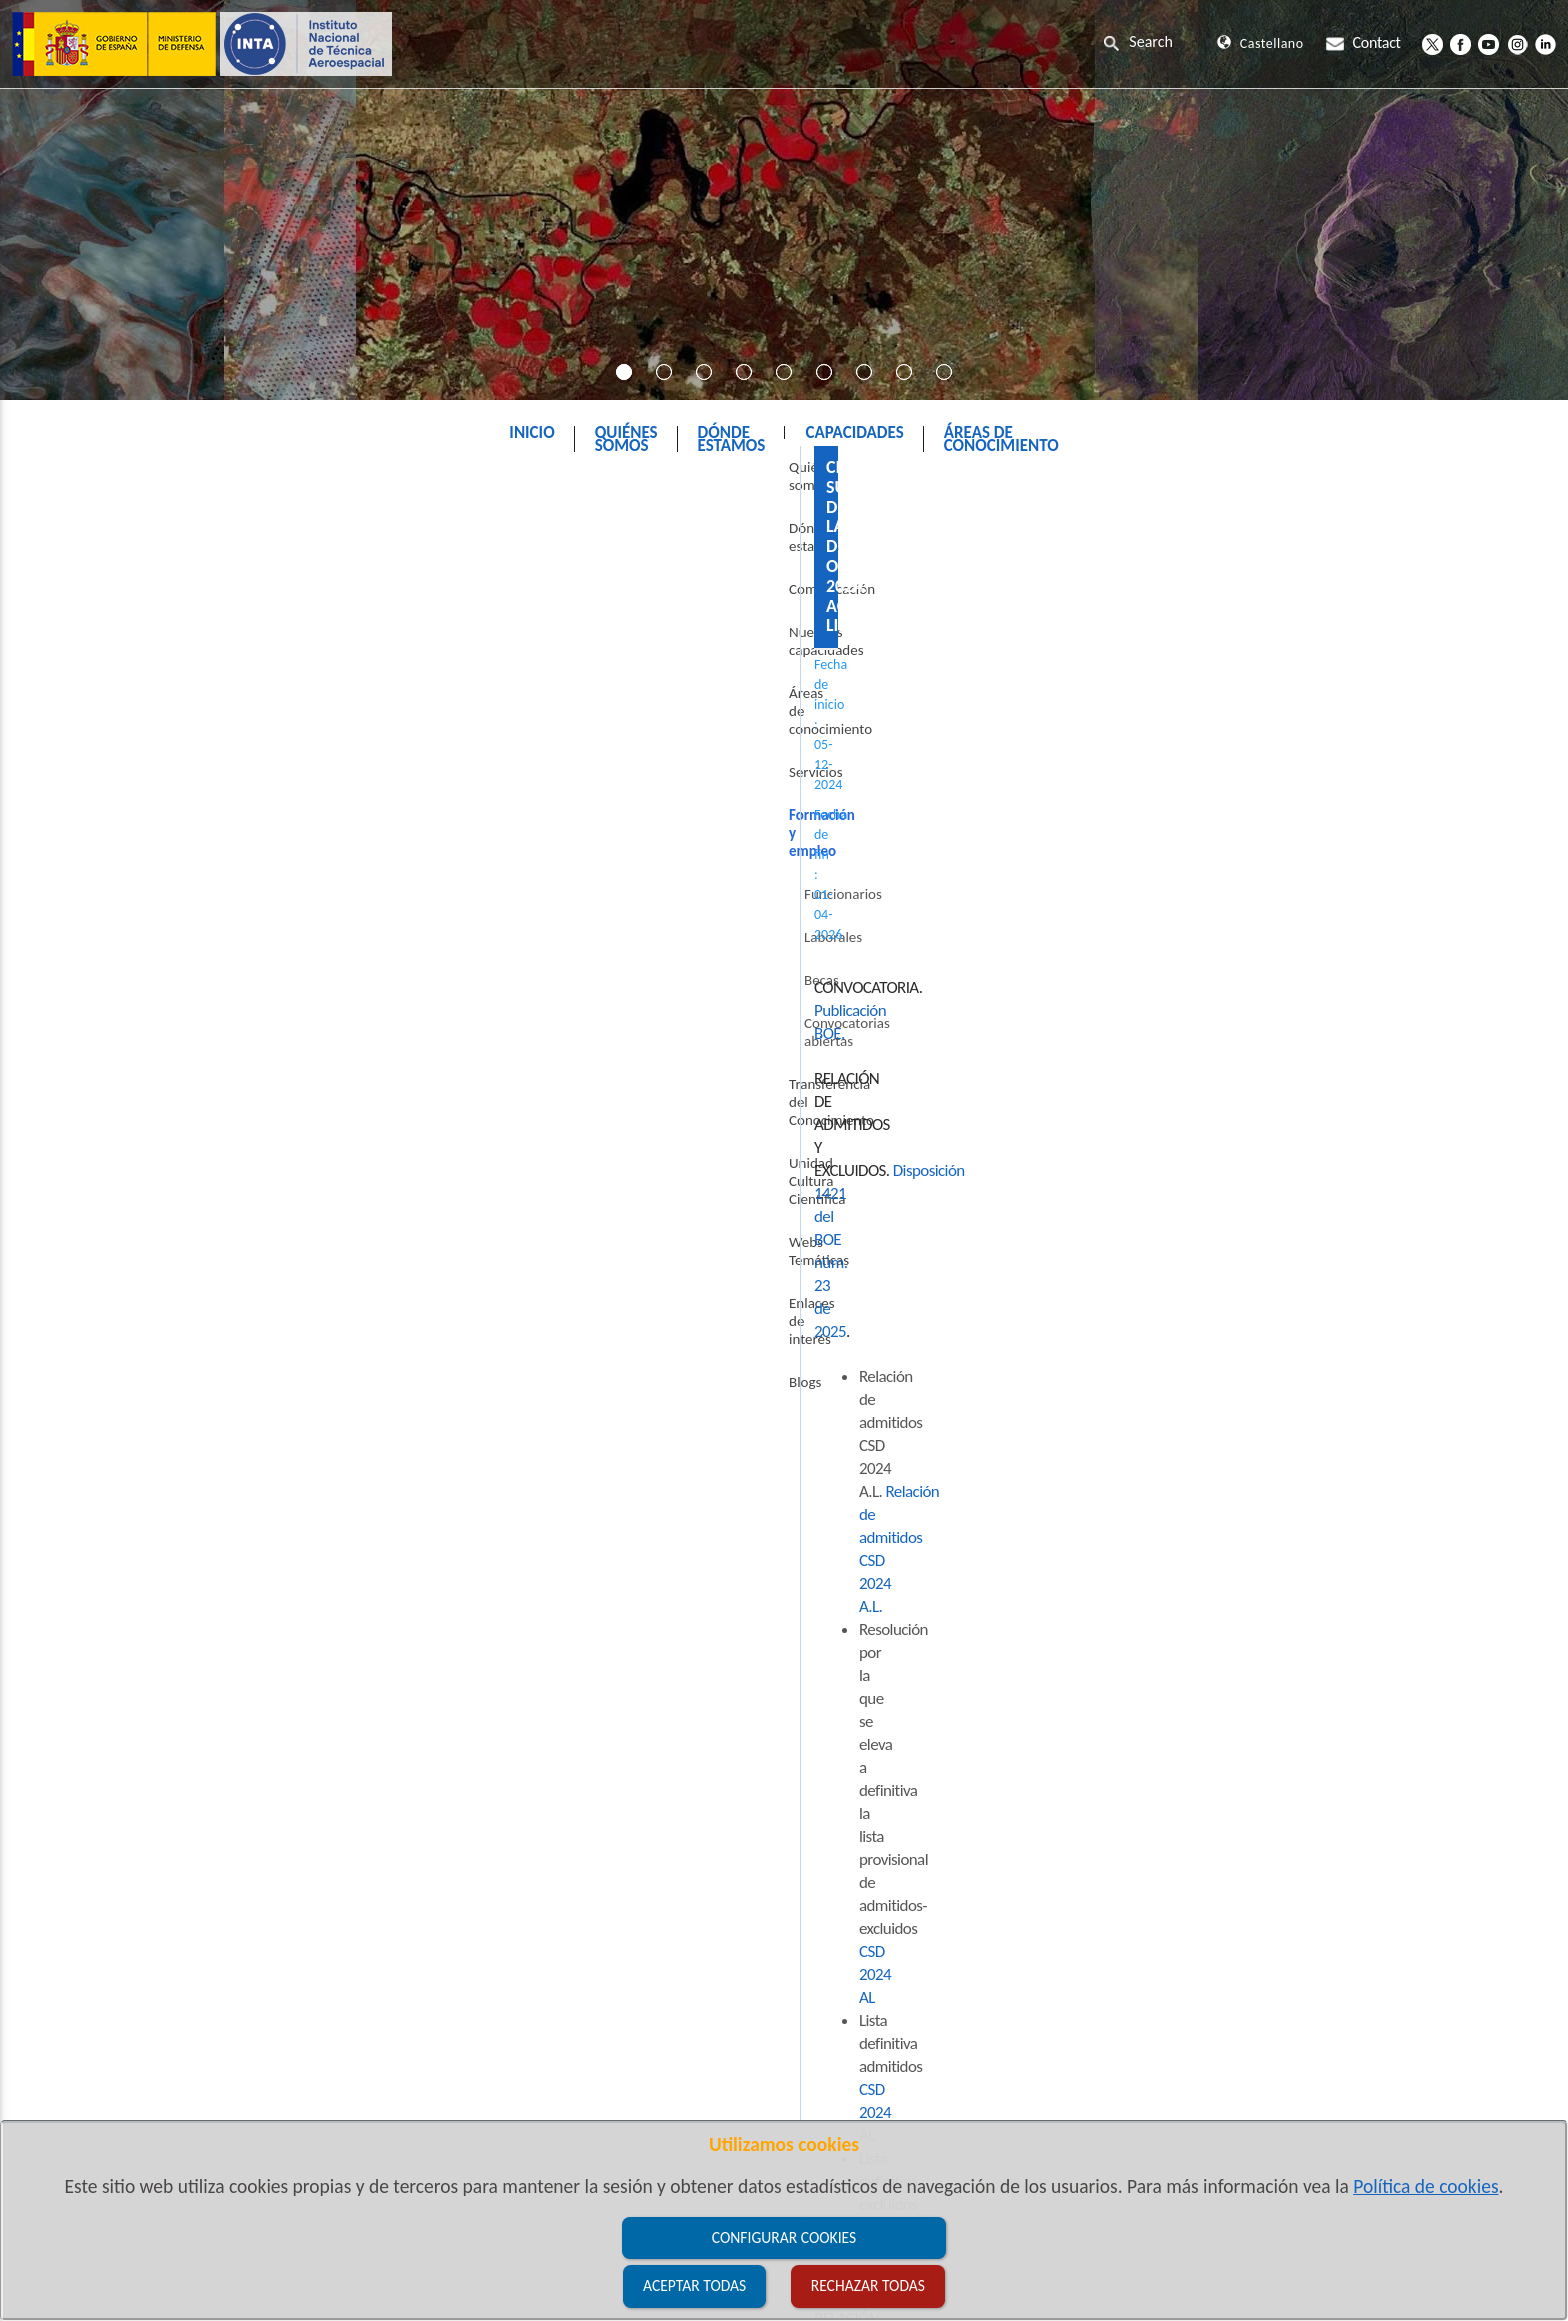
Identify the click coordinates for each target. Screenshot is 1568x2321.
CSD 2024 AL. (662, 1457)
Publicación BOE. (490, 685)
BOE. (548, 1115)
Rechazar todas (868, 2285)
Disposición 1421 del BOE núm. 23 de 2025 (717, 730)
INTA (698, 483)
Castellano (1260, 43)
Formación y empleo (815, 483)
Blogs (70, 1188)
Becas (86, 930)
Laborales (98, 887)
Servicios (81, 758)
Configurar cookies (784, 2237)
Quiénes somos (100, 543)
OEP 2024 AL (696, 1503)
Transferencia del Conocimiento (150, 1016)
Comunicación (97, 629)
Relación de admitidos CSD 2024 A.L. (717, 775)
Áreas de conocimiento (123, 715)
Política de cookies (1425, 2186)
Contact (1363, 42)
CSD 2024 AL (938, 798)
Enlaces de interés (109, 1145)
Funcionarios (108, 844)
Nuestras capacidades (120, 672)
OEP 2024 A (637, 1549)
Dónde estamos (101, 586)
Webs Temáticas (102, 1102)
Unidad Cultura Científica (129, 1059)
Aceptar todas (694, 2285)
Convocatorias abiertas (138, 973)
